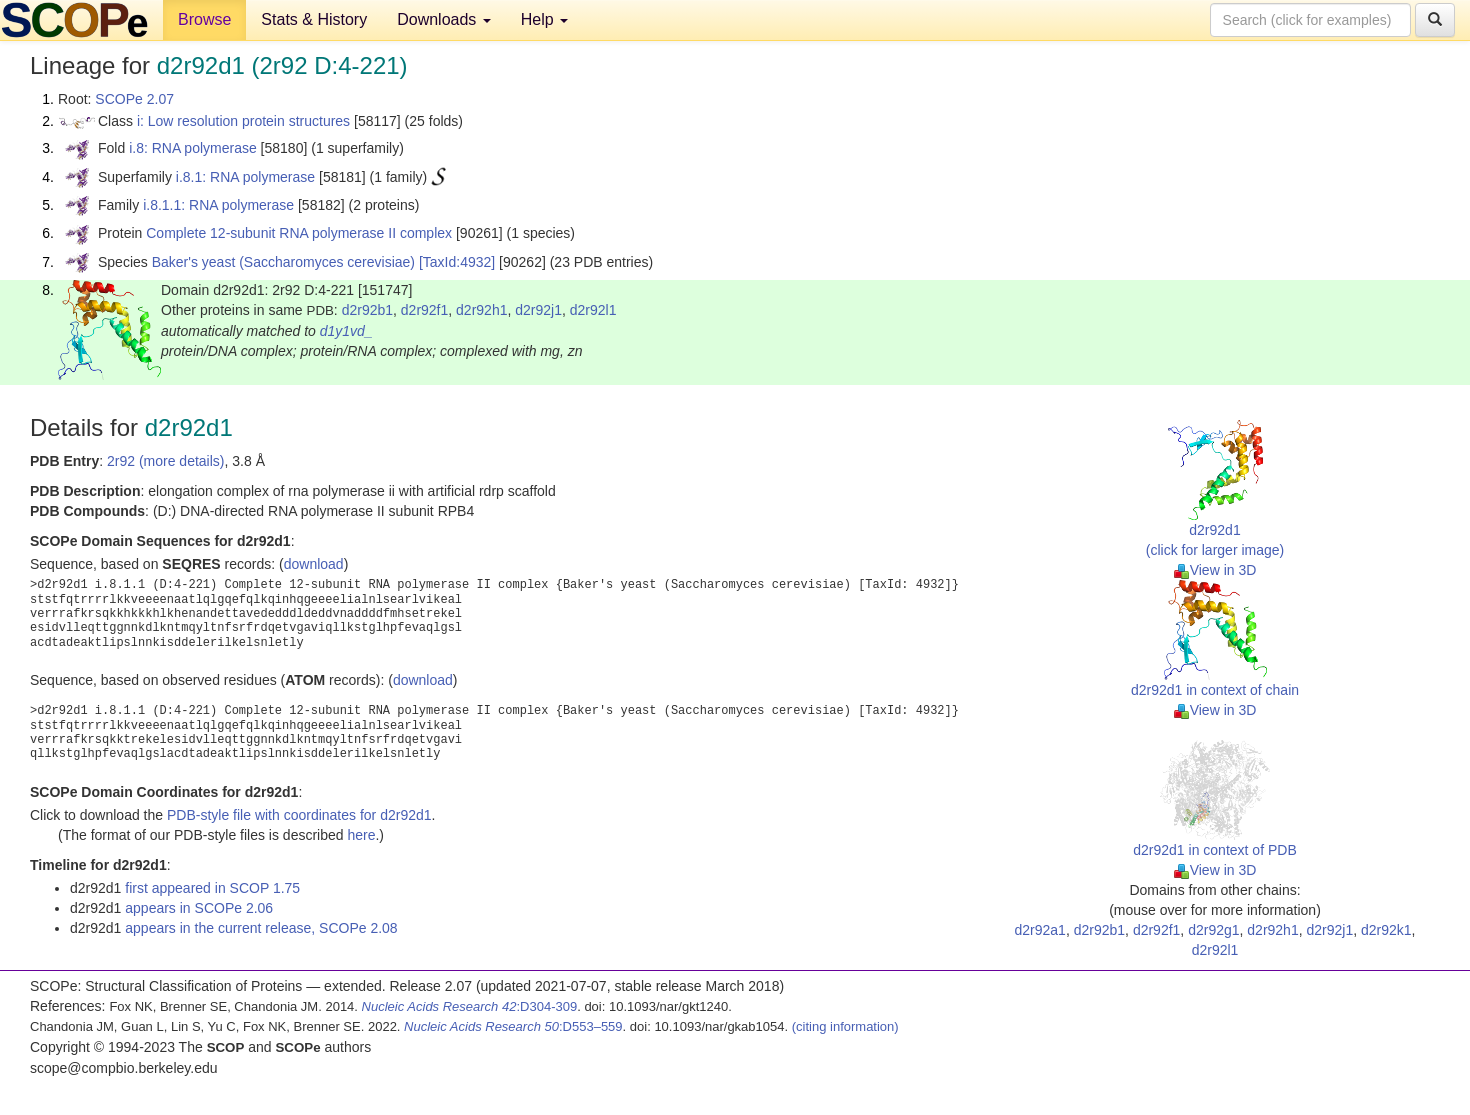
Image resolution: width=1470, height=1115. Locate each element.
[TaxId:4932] (457, 262)
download (314, 564)
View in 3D (1215, 570)
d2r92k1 (1386, 930)
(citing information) (845, 1026)
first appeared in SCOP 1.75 (212, 888)
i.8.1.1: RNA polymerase (218, 205)
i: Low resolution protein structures (243, 121)
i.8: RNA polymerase (193, 148)
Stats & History (314, 19)
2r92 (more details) (166, 461)
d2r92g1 (1213, 930)
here (361, 835)
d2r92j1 (538, 310)
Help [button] (544, 19)
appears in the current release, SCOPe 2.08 (261, 928)
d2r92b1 (367, 310)
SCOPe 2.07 (134, 99)
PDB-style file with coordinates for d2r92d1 (299, 815)
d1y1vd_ (346, 331)
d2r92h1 (481, 310)
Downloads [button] (444, 19)
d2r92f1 (424, 310)
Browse (204, 19)
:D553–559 (513, 1026)
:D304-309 (470, 1006)
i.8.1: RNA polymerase (245, 177)
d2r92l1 (593, 310)
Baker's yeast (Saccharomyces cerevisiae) (283, 262)
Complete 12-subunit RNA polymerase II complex (299, 233)
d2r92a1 (1040, 930)
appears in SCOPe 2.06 (199, 908)
